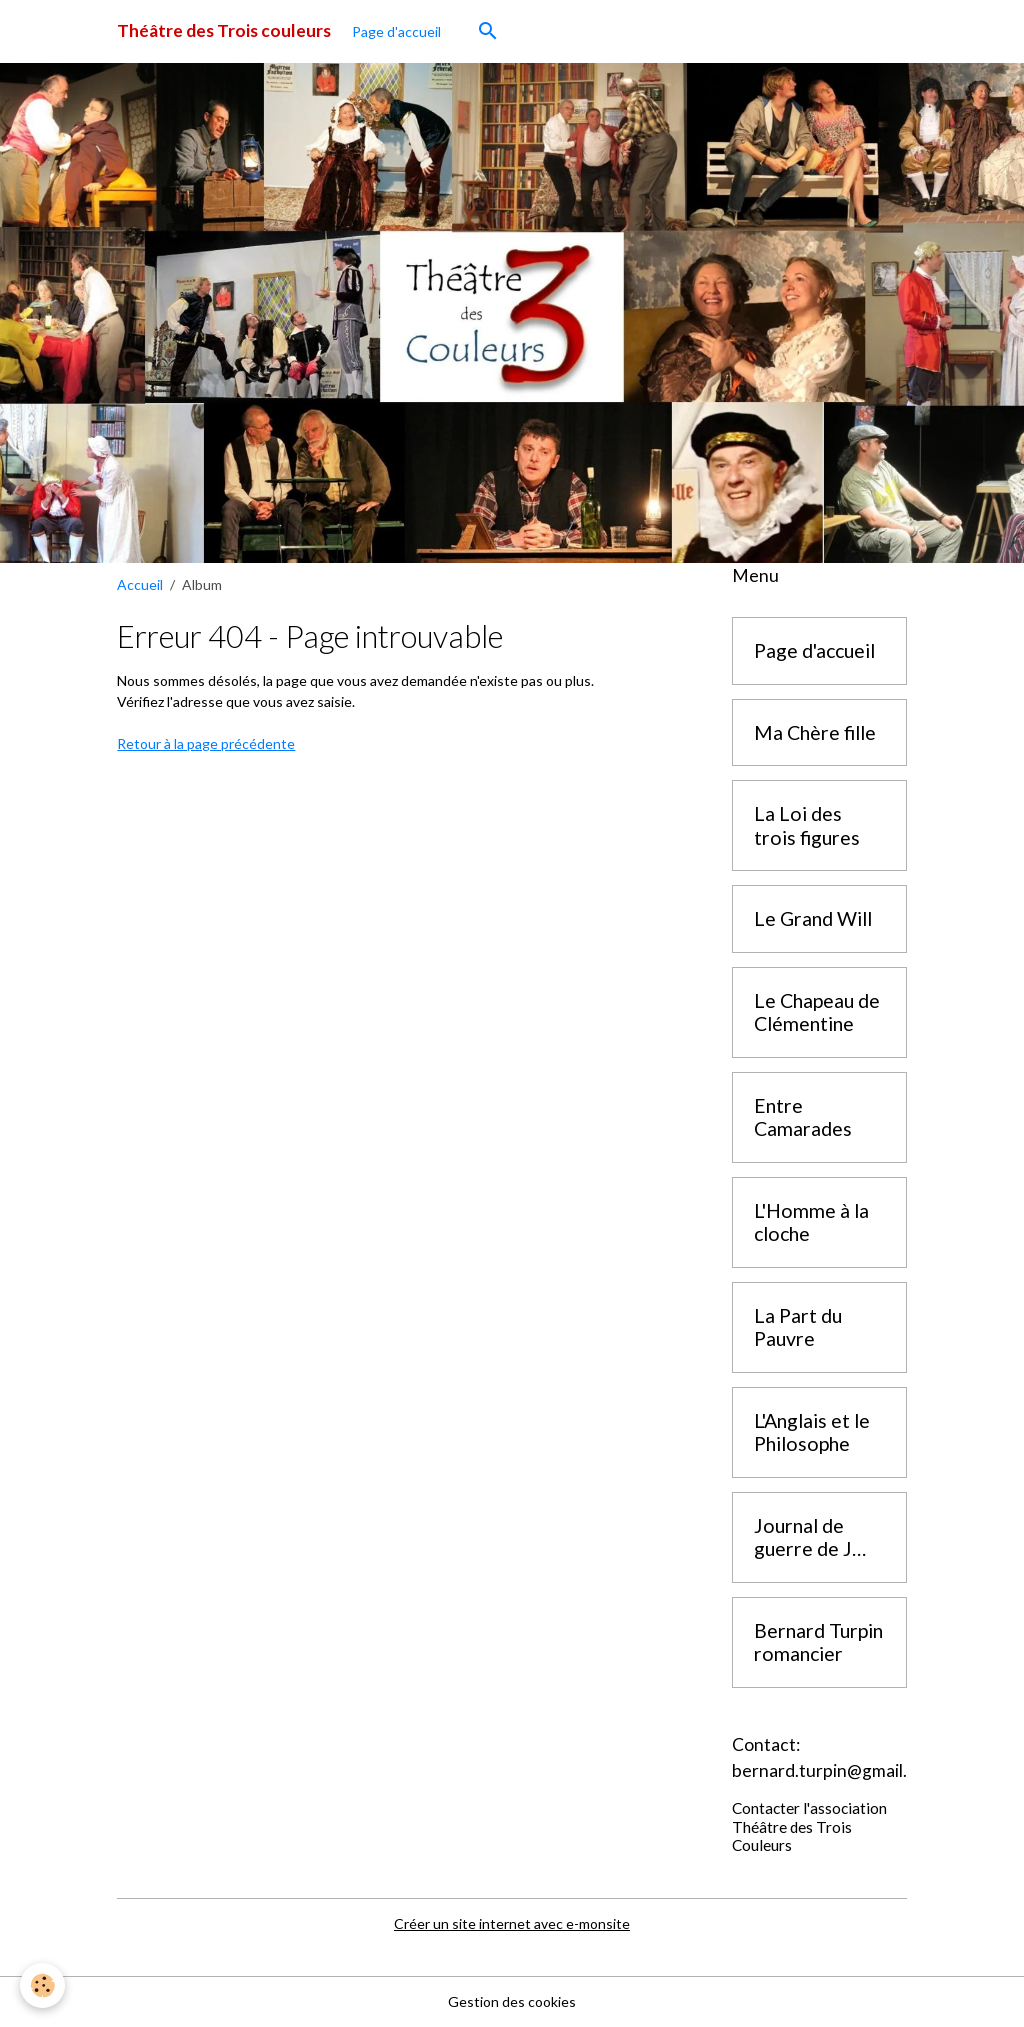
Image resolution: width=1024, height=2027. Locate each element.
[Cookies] (42, 1985)
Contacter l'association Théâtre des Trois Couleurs (809, 1826)
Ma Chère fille (815, 732)
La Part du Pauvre (798, 1327)
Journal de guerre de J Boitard (803, 1537)
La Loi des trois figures (807, 825)
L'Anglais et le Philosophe (812, 1432)
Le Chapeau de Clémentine (817, 1012)
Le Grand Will (813, 918)
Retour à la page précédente (206, 743)
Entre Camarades (803, 1117)
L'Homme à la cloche (811, 1222)
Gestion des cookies (512, 2001)
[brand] (224, 31)
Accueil (140, 584)
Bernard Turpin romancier (818, 1642)
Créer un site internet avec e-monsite (512, 1923)
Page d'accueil (396, 31)
